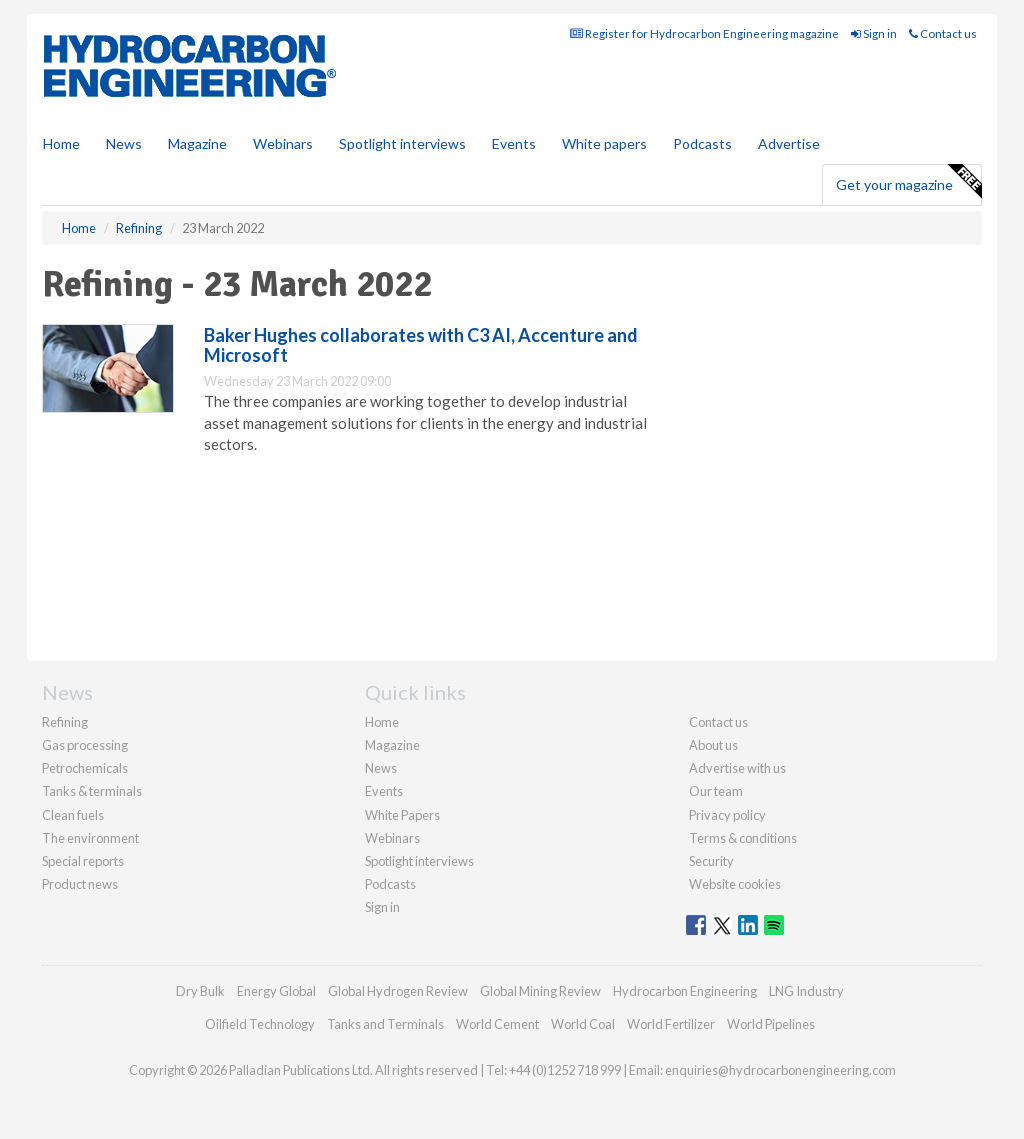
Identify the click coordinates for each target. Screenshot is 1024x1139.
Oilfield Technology (260, 1024)
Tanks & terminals (92, 791)
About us (713, 745)
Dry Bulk (200, 991)
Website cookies (735, 884)
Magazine (197, 143)
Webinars (283, 143)
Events (514, 143)
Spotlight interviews (402, 143)
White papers (604, 143)
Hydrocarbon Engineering (685, 991)
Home (61, 143)
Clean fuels (73, 815)
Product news (80, 884)
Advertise (789, 143)
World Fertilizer (671, 1024)
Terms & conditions (743, 838)
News (381, 768)
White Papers (402, 815)
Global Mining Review (540, 991)
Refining (65, 722)
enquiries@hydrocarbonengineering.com (780, 1070)
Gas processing (85, 745)
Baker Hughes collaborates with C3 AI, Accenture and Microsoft (421, 345)
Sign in (874, 33)
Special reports (83, 861)
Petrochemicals (85, 768)
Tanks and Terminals (385, 1024)
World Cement (497, 1024)
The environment (90, 838)
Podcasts (702, 143)
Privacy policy (727, 815)
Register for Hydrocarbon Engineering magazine (704, 33)
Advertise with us (737, 768)
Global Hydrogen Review (398, 991)
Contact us (943, 33)
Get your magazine (908, 182)
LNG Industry (806, 991)
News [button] (124, 143)
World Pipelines (771, 1024)
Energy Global (276, 991)
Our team (716, 791)
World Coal (583, 1024)
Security (711, 861)
